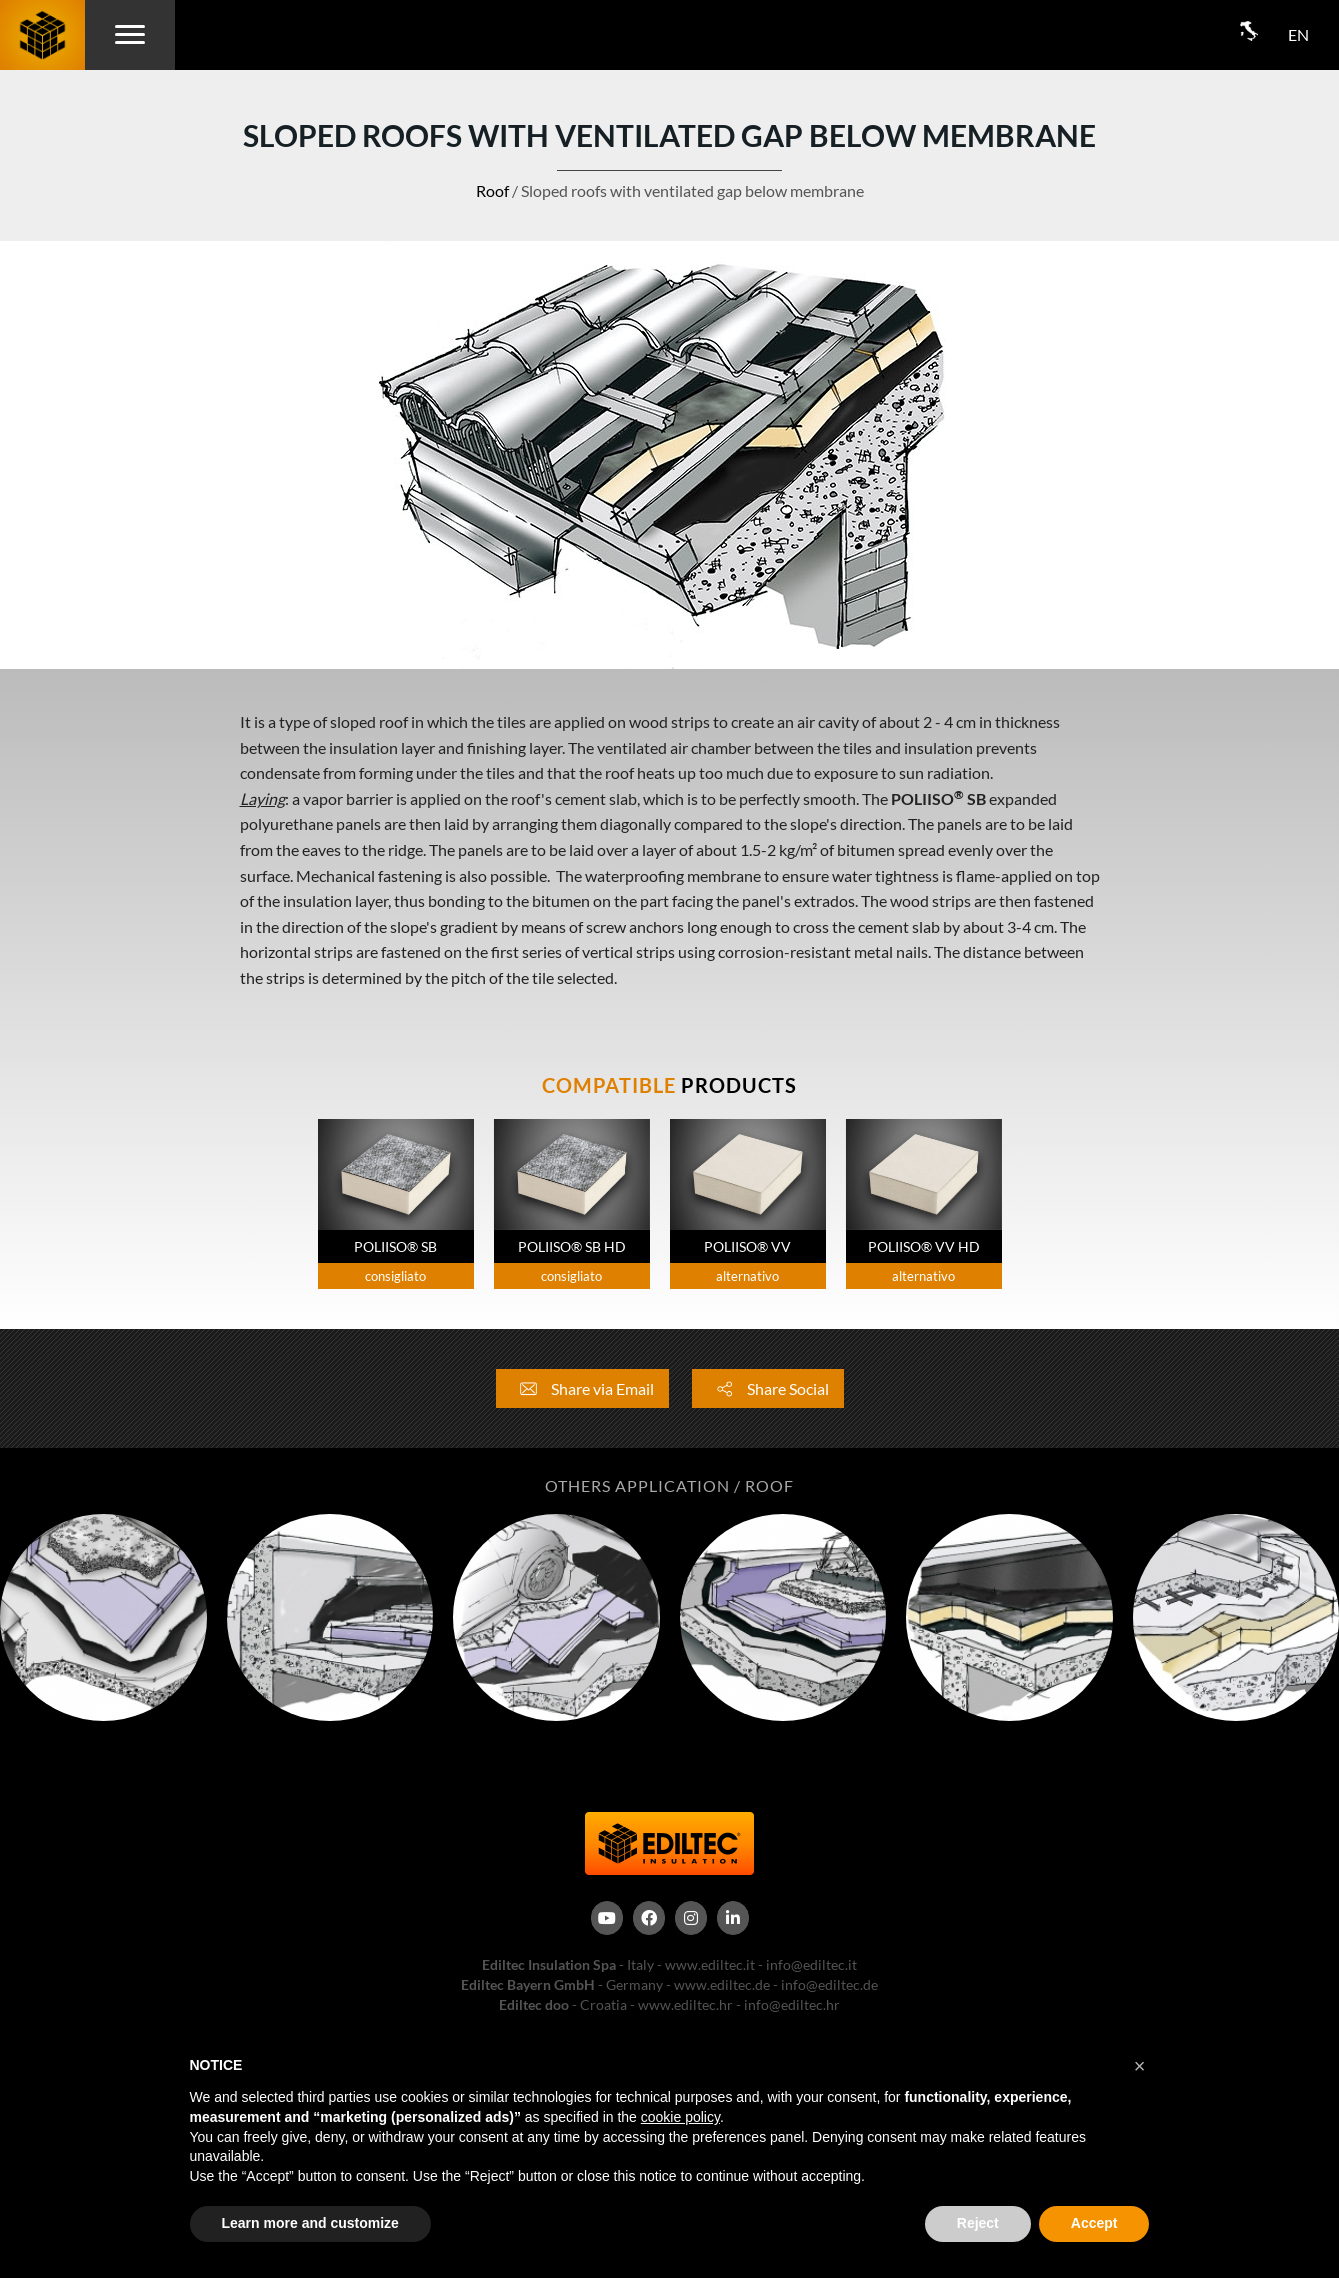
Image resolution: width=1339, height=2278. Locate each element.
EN (1298, 34)
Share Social (768, 1388)
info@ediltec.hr (792, 2004)
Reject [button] (978, 2223)
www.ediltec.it (710, 1964)
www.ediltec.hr (685, 2004)
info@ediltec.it (811, 1964)
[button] (1140, 2066)
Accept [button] (1094, 2223)
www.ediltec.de (722, 1984)
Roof (492, 190)
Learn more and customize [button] (310, 2223)
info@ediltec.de (829, 1984)
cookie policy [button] (680, 2117)
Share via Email (582, 1388)
